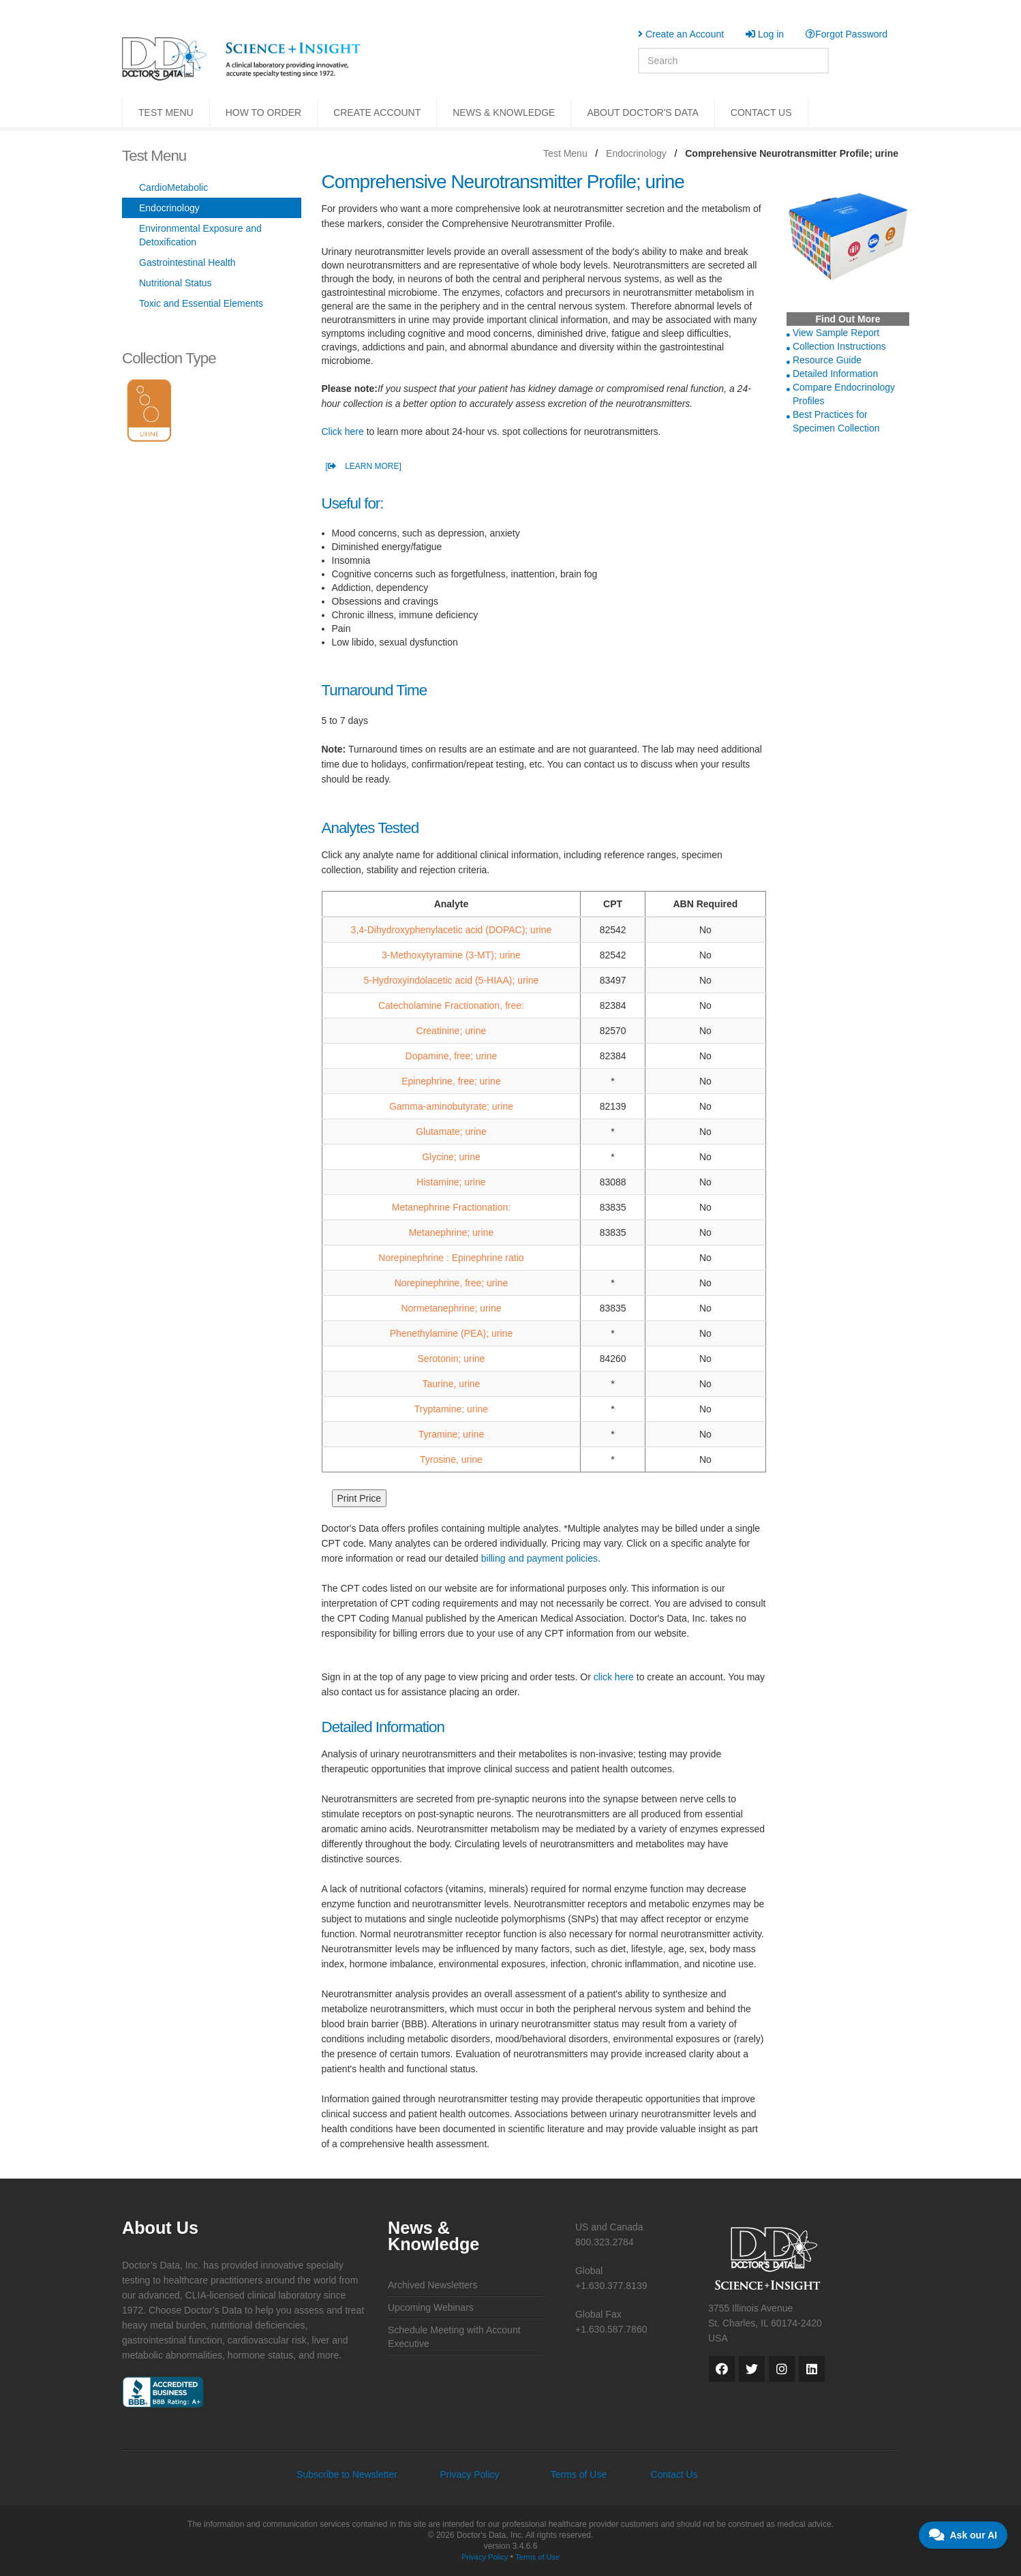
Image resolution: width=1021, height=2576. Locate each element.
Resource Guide (827, 359)
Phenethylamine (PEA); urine (451, 1333)
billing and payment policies (539, 1558)
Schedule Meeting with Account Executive (454, 2336)
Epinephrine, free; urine (451, 1081)
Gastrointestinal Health (187, 262)
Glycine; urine (451, 1156)
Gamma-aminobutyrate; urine (451, 1106)
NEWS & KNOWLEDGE (504, 112)
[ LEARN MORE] (363, 466)
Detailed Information (835, 373)
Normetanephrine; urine (451, 1308)
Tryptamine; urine (451, 1409)
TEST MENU (166, 112)
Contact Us (673, 2474)
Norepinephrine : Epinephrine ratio (450, 1257)
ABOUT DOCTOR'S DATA (642, 112)
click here (614, 1676)
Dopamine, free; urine (452, 1055)
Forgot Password (846, 34)
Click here (343, 431)
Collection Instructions (839, 346)
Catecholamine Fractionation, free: (451, 1005)
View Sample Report (836, 332)
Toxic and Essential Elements (201, 303)
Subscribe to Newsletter (346, 2474)
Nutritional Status (175, 282)
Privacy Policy (469, 2474)
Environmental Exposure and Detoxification (200, 235)
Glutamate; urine (451, 1131)
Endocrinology (636, 153)
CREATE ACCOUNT (377, 112)
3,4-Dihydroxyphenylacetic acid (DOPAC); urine (451, 929)
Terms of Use (579, 2474)
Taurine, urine (452, 1383)
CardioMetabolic (173, 187)
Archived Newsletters (433, 2284)
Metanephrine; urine (451, 1232)
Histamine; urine (450, 1182)
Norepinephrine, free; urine (451, 1282)
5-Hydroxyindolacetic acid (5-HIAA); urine (451, 980)
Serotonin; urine (451, 1358)
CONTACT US (761, 112)
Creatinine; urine (451, 1030)
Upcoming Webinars (431, 2307)
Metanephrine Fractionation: (451, 1207)
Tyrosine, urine (451, 1459)
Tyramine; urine (451, 1434)
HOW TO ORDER (264, 112)
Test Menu (565, 153)
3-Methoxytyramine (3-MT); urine (451, 955)
